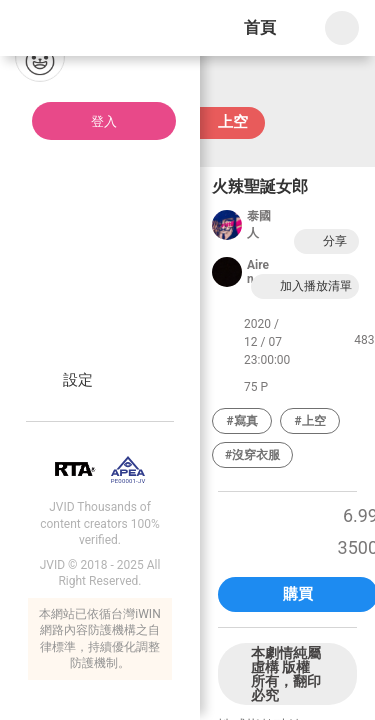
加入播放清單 (305, 286)
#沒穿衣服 (252, 455)
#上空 (309, 421)
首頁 (260, 27)
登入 (104, 121)
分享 (324, 241)
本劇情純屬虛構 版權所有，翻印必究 (286, 674)
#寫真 (241, 421)
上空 (233, 122)
